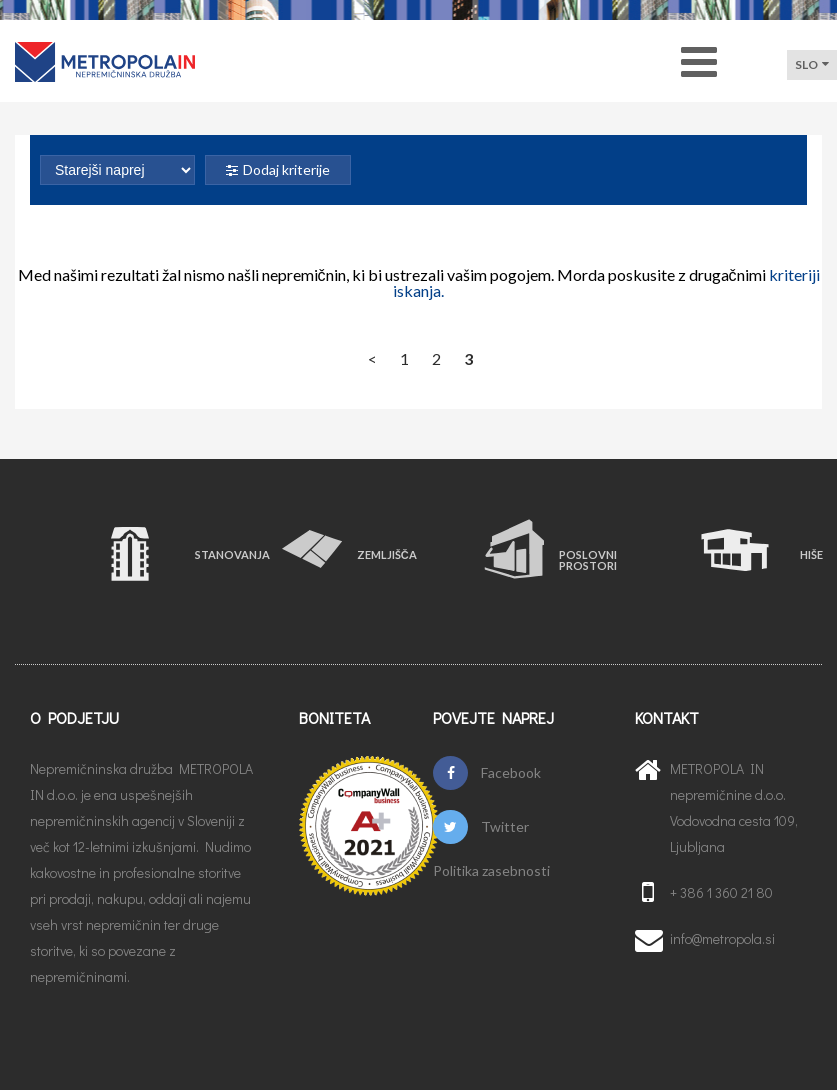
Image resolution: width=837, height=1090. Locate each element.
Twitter (480, 827)
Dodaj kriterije (278, 169)
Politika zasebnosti (491, 871)
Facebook (487, 773)
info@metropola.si (722, 938)
